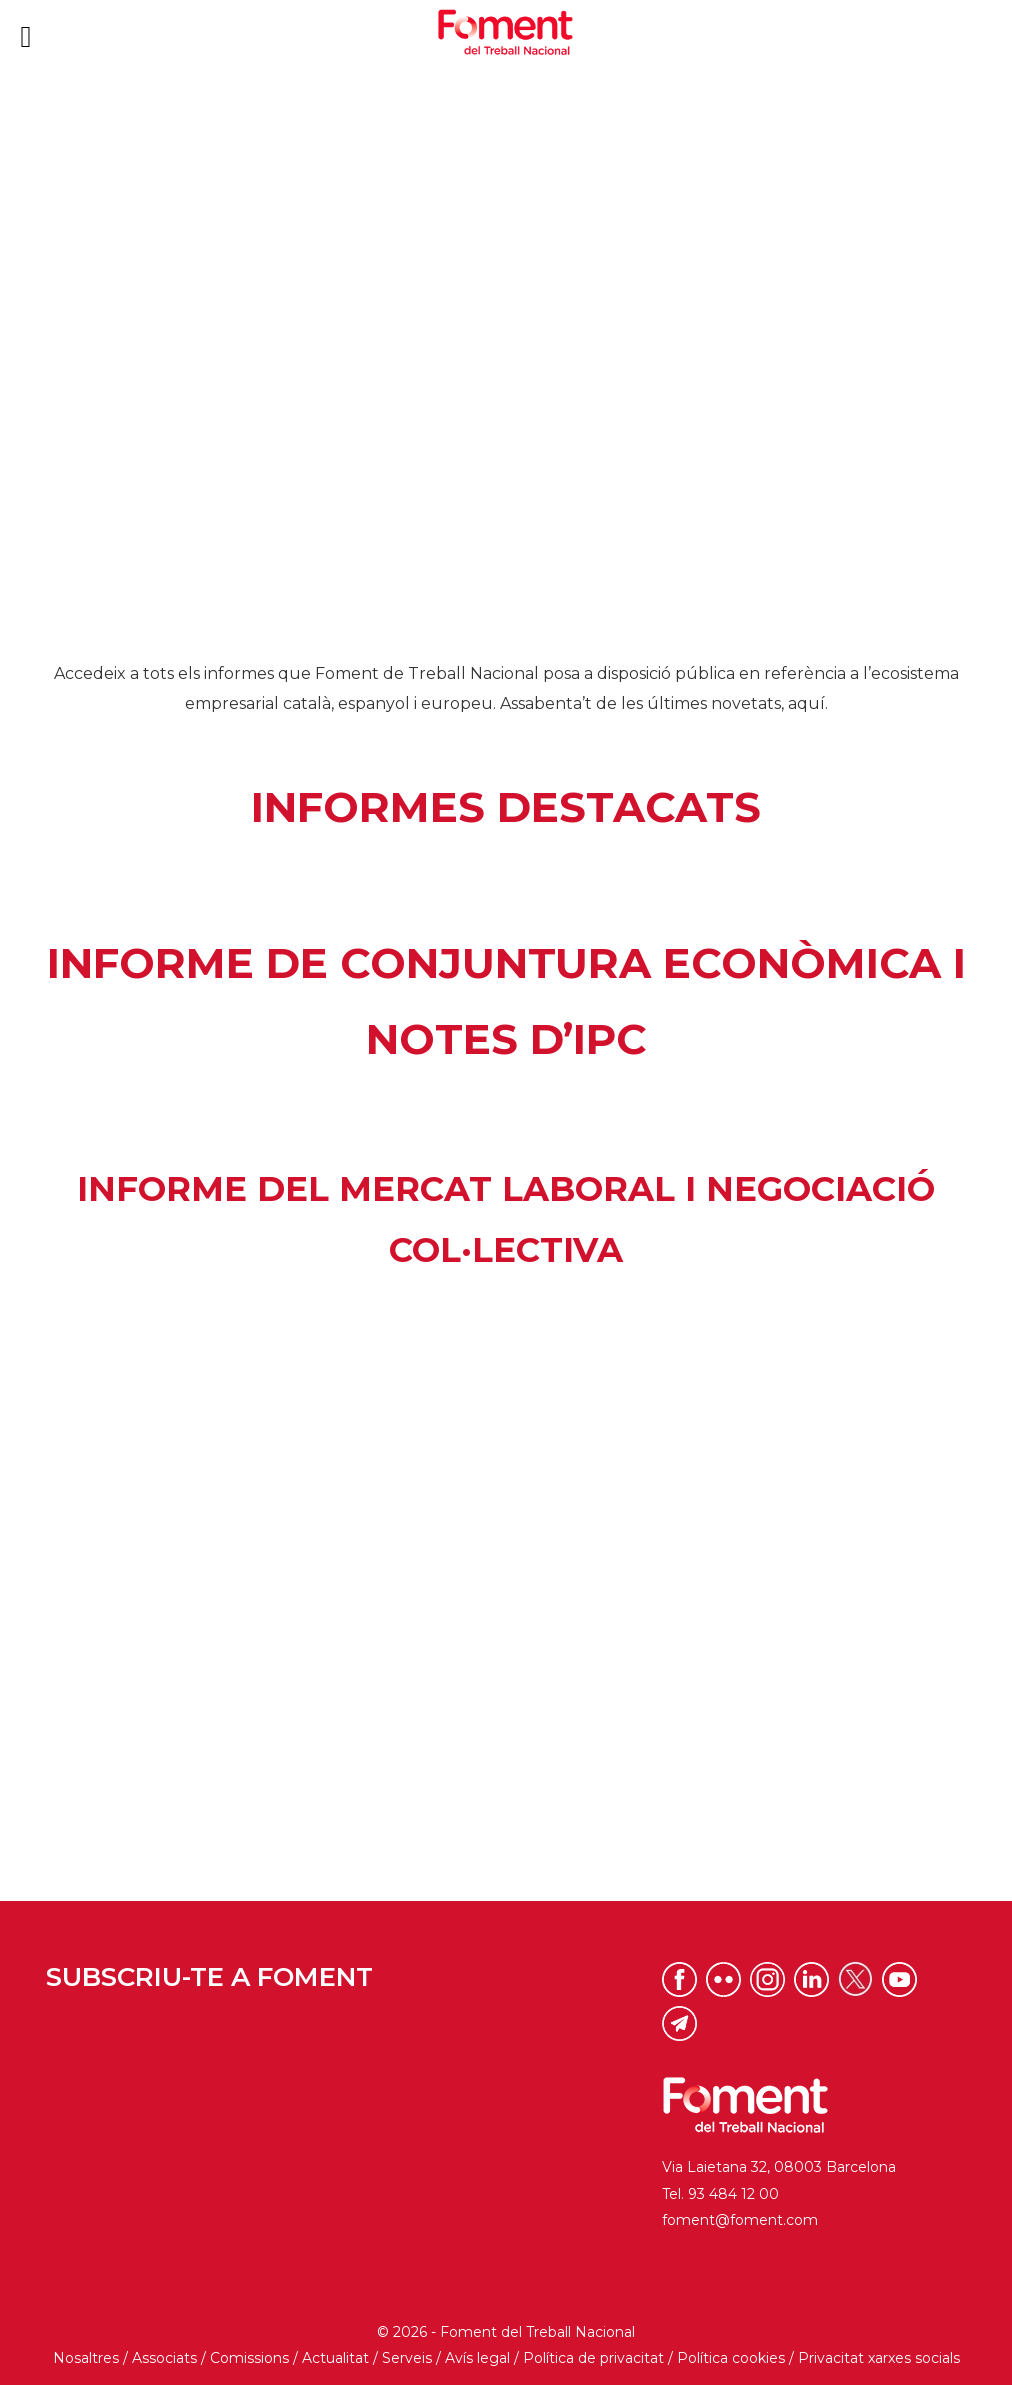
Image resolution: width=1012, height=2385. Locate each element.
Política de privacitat (593, 2358)
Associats (164, 2358)
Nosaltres (86, 2358)
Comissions (249, 2358)
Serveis (407, 2358)
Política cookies (731, 2358)
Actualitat (335, 2358)
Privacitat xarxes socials (879, 2358)
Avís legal (477, 2358)
